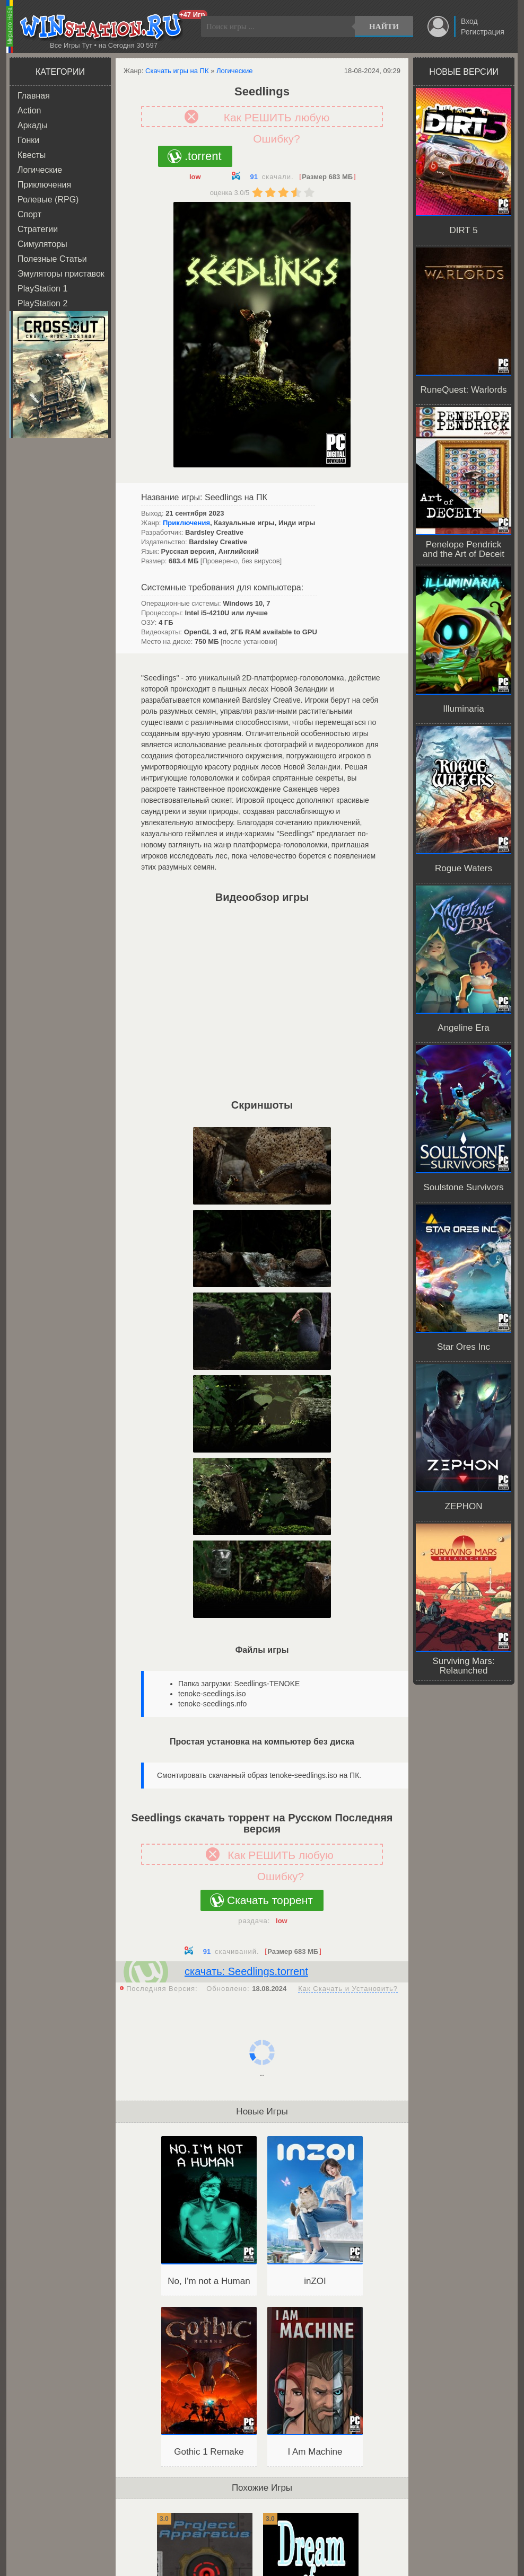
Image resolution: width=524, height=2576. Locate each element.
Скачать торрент (270, 1900)
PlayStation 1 (42, 288)
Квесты (32, 155)
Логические (40, 169)
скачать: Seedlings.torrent (246, 1971)
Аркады (33, 125)
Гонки (28, 140)
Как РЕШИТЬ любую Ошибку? (277, 119)
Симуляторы (42, 244)
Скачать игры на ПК (177, 71)
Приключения (44, 184)
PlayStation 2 (42, 303)
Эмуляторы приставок (61, 273)
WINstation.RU (103, 27)
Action (29, 110)
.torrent (203, 156)
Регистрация (482, 32)
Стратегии (38, 229)
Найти (384, 26)
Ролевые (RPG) (48, 199)
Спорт (29, 214)
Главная (34, 95)
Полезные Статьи (52, 258)
